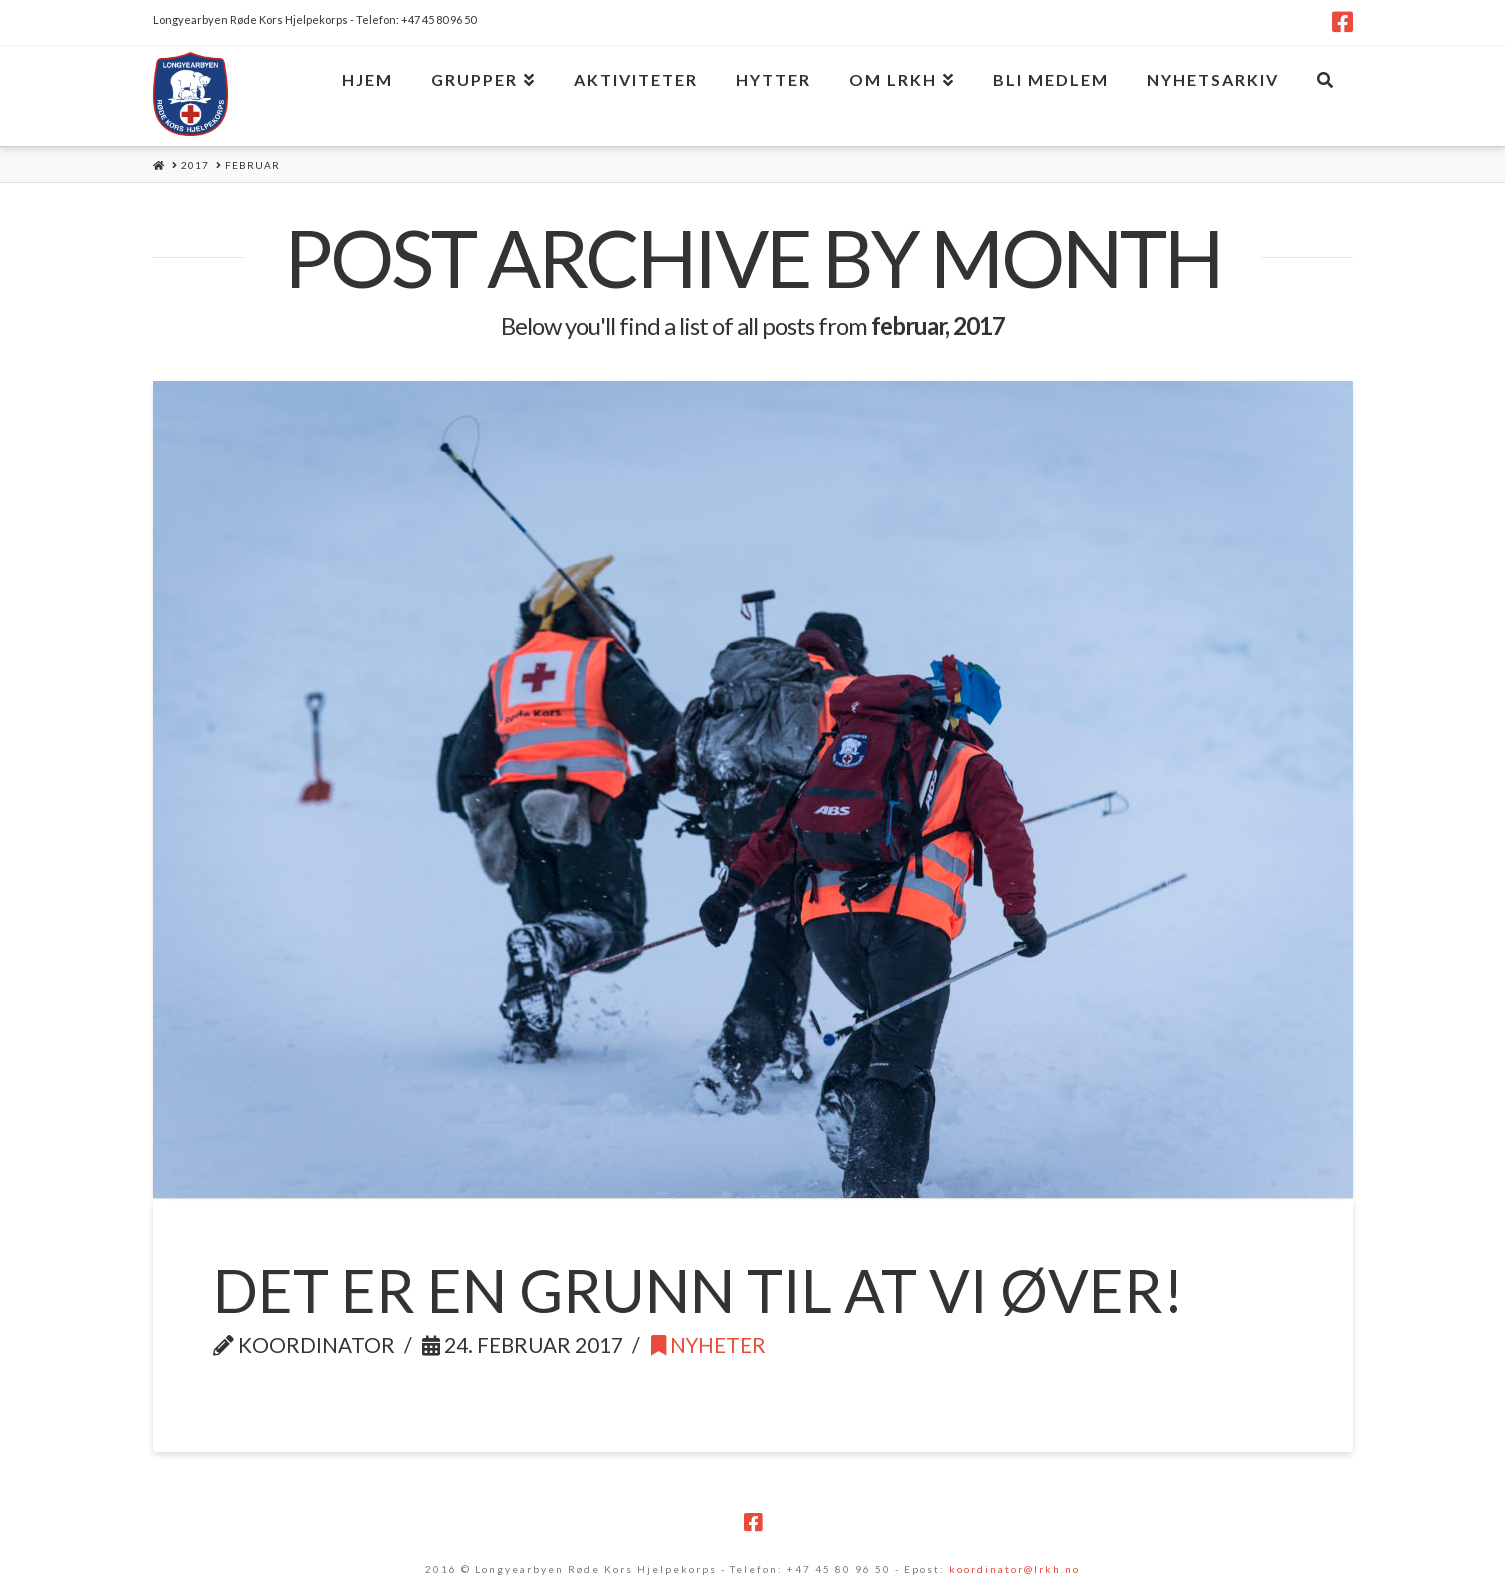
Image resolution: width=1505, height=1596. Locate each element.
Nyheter (708, 1345)
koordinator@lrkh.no (1014, 1569)
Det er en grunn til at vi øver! (698, 1290)
